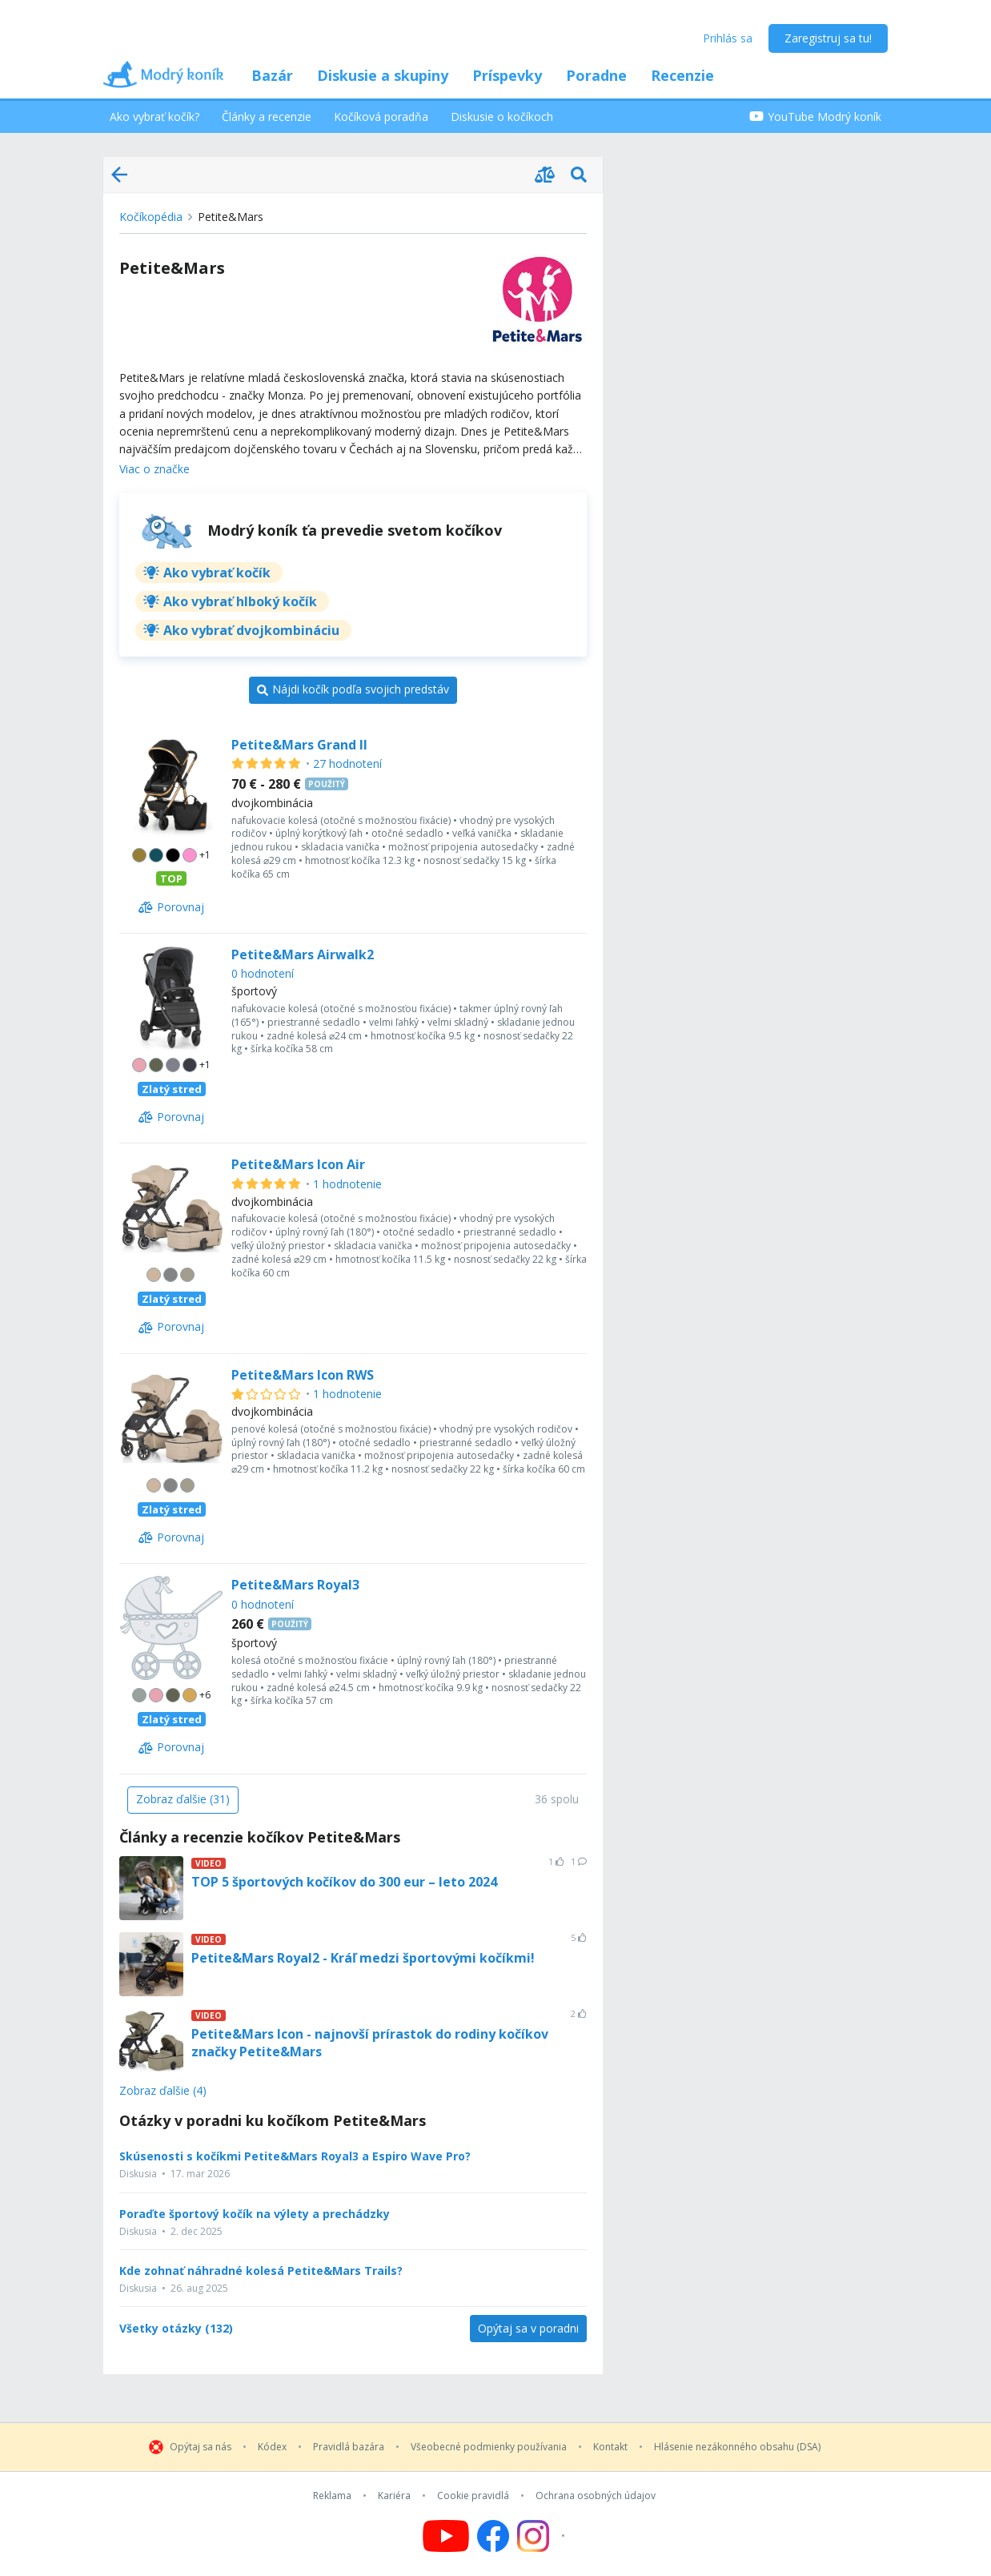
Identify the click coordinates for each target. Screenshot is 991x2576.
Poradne (596, 75)
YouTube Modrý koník (815, 116)
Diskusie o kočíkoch (502, 116)
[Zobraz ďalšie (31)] (183, 1800)
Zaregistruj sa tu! (828, 38)
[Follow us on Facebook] (493, 2536)
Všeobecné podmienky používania (489, 2447)
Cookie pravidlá (473, 2496)
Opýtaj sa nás (200, 2447)
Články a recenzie (266, 116)
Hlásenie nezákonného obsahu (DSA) (737, 2447)
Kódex (272, 2447)
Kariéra (394, 2496)
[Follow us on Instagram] (543, 2536)
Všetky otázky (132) (176, 2329)
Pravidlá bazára (348, 2447)
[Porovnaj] (171, 907)
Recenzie (682, 75)
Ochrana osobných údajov (596, 2496)
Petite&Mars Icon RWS (302, 1375)
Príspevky (507, 75)
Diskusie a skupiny (382, 75)
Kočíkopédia (151, 216)
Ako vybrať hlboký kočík (240, 601)
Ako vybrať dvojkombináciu (251, 630)
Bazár (272, 75)
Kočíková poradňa (381, 116)
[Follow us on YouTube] (446, 2536)
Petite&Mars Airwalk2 (302, 954)
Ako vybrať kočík (217, 572)
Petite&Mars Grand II (299, 745)
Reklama (332, 2496)
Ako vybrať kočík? (154, 116)
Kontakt (610, 2447)
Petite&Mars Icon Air (298, 1164)
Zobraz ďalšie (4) (163, 2091)
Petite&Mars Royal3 (295, 1584)
